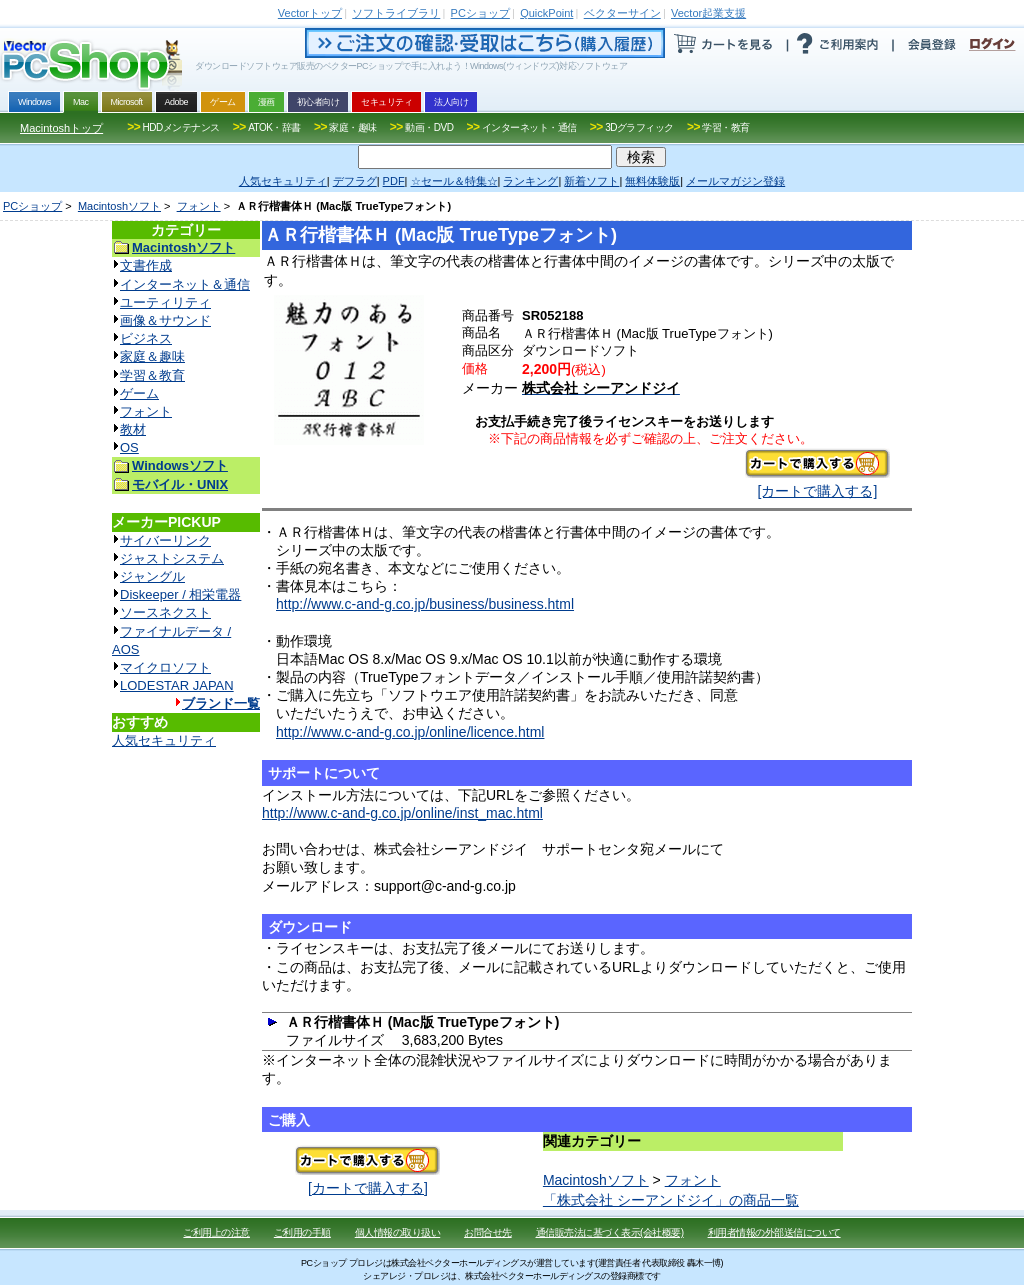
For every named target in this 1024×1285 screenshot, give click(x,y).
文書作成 (146, 265)
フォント (199, 206)
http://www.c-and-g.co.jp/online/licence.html (410, 732)
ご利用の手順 (302, 1232)
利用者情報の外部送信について (774, 1232)
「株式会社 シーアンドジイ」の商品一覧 (671, 1200)
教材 (133, 429)
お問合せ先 (488, 1232)
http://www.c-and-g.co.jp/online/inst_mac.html (402, 813)
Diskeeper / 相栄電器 (180, 594)
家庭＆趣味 (152, 356)
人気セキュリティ (164, 740)
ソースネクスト (165, 612)
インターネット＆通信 (185, 284)
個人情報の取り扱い (398, 1232)
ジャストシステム (172, 558)
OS (129, 447)
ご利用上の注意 (216, 1232)
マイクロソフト (165, 667)
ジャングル (152, 576)
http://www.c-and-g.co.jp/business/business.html (425, 604)
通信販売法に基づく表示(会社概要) (610, 1232)
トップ (310, 13)
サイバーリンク (165, 540)
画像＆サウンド (165, 320)
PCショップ (32, 206)
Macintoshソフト (119, 206)
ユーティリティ (165, 302)
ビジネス (146, 338)
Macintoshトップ (61, 128)
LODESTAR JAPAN (177, 685)
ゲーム (139, 393)
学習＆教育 (152, 375)
